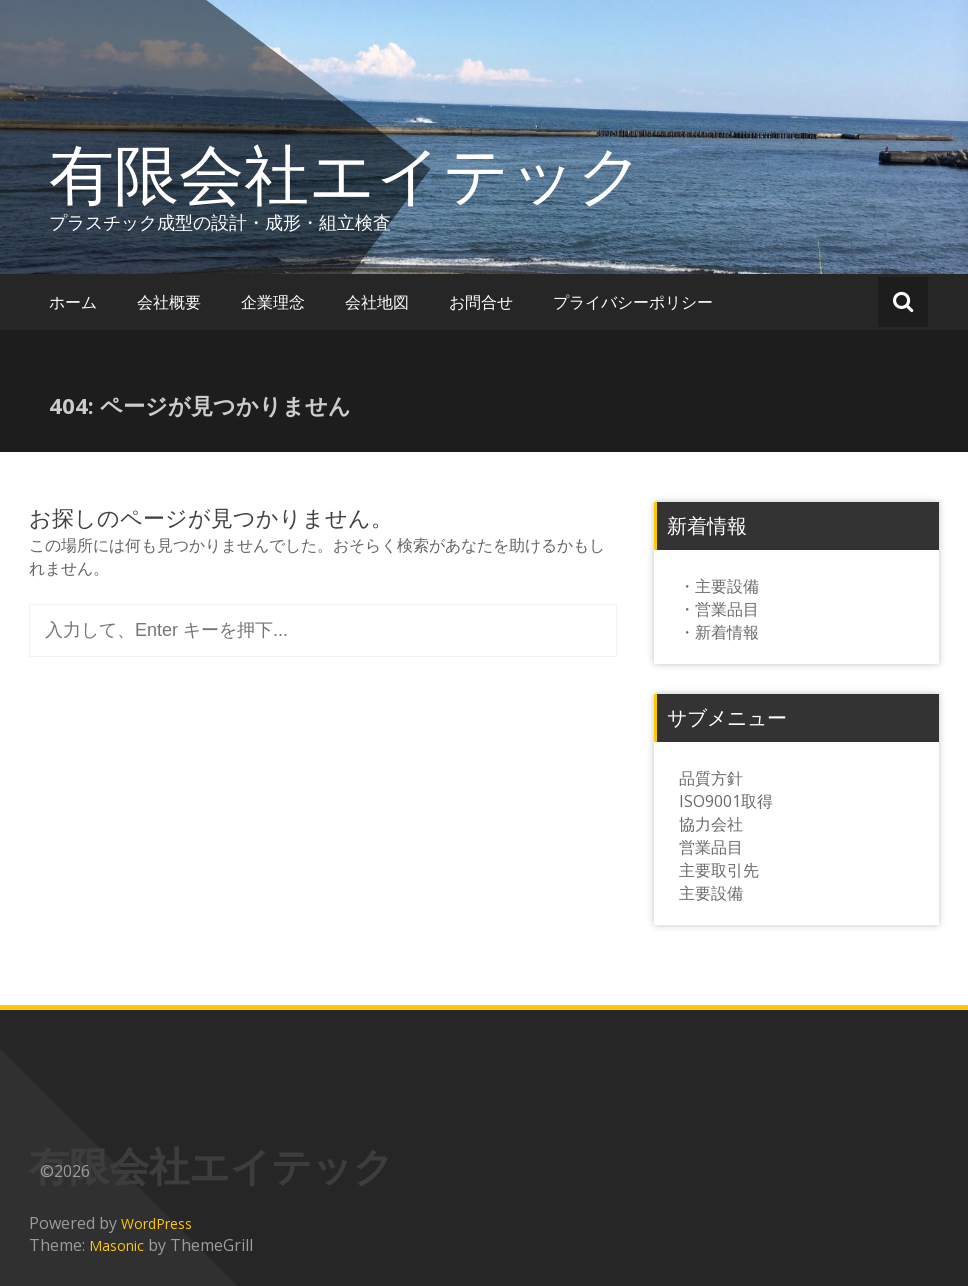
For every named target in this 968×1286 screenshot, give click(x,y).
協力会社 (711, 824)
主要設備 (711, 893)
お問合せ (481, 302)
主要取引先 (719, 870)
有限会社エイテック (346, 173)
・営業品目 (719, 609)
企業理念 (273, 302)
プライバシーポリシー (633, 302)
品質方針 (711, 778)
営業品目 (711, 847)
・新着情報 (719, 632)
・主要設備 (719, 586)
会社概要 (169, 302)
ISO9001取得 (726, 801)
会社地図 (377, 302)
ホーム (73, 302)
